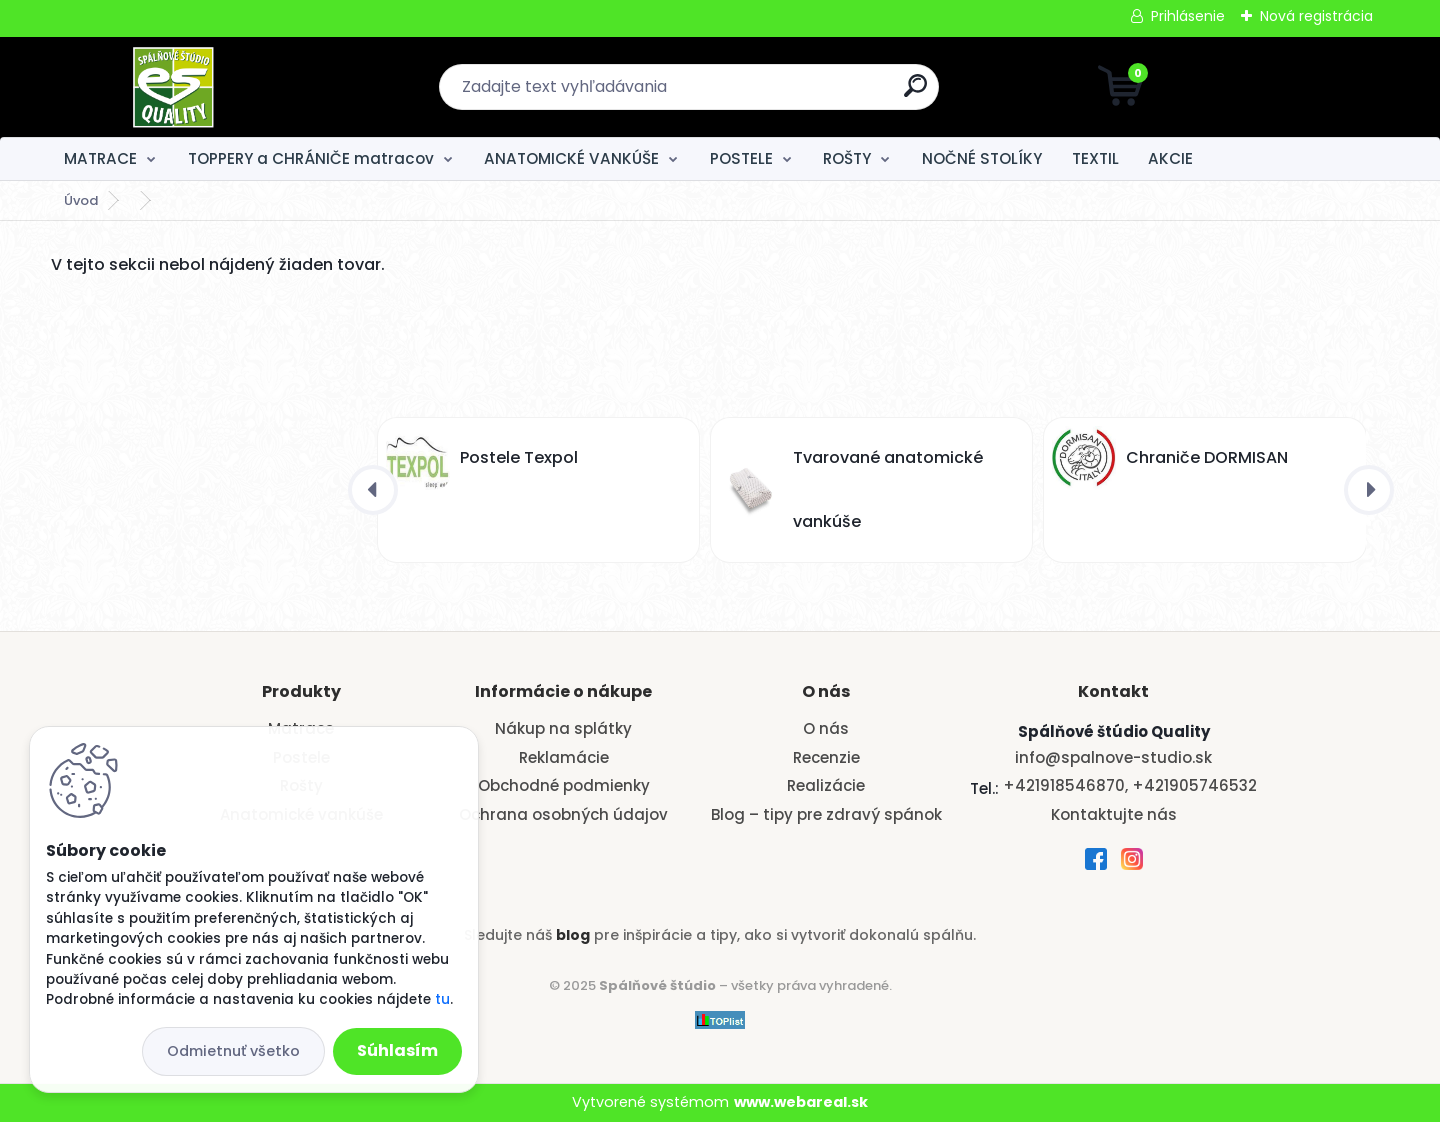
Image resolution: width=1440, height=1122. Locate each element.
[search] (915, 93)
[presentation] (373, 490)
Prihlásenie (1188, 16)
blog (573, 935)
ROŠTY (847, 158)
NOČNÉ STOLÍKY (982, 158)
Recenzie (826, 757)
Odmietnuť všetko (233, 1051)
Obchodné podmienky (564, 785)
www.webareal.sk (801, 1102)
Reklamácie (564, 757)
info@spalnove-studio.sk (1113, 757)
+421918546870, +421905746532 (1130, 785)
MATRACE (100, 158)
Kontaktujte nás (1114, 814)
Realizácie (826, 785)
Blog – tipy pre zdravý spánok (826, 814)
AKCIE (1170, 158)
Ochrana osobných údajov (563, 814)
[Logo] (173, 87)
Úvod (81, 200)
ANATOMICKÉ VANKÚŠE (571, 158)
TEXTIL (1095, 158)
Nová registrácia (1316, 16)
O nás (826, 728)
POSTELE (741, 158)
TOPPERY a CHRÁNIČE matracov (311, 158)
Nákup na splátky (563, 728)
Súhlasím (397, 1050)
